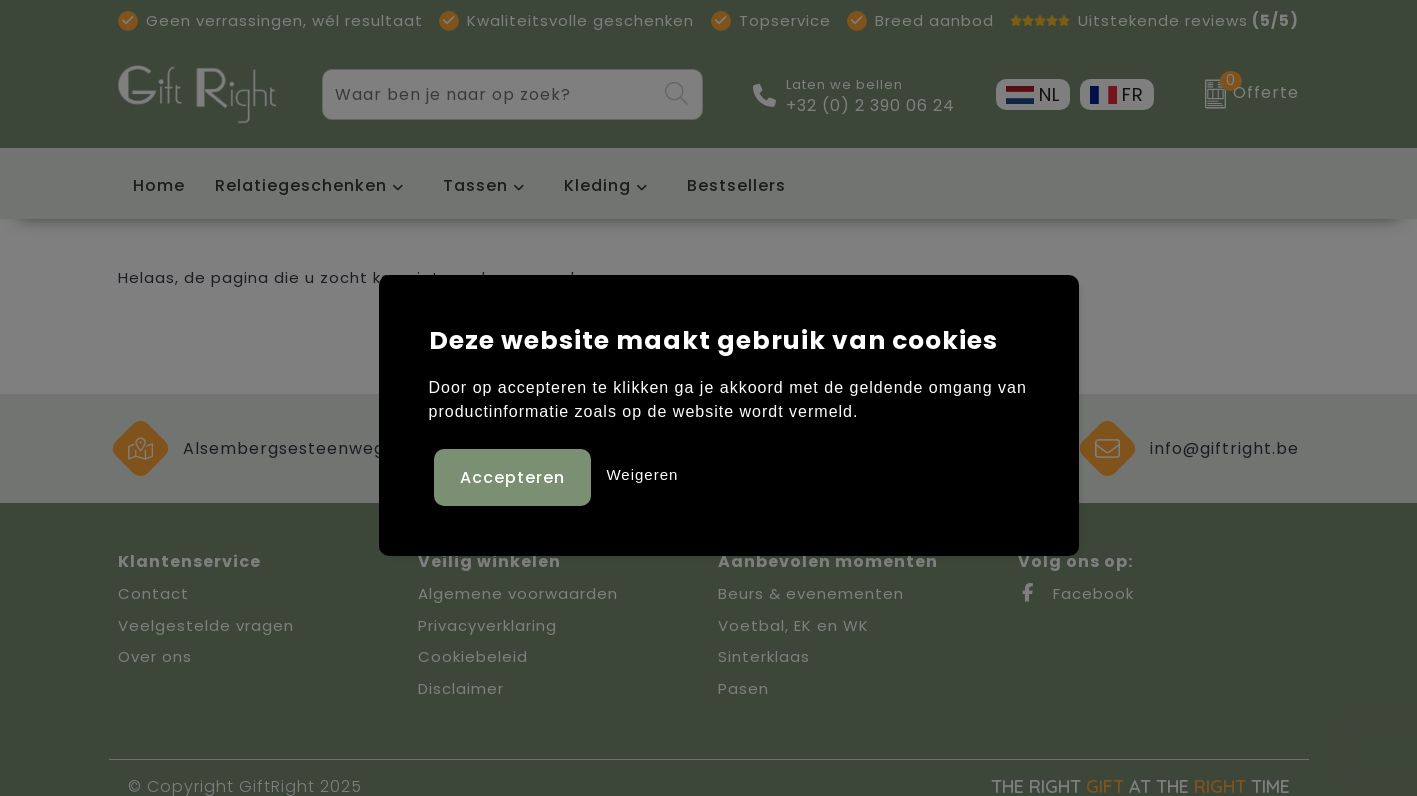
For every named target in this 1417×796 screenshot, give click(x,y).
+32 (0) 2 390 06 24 (870, 106)
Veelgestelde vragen (206, 625)
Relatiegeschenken (301, 185)
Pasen (743, 688)
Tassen (475, 185)
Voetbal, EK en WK (793, 625)
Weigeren (642, 471)
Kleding (597, 185)
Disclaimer (461, 688)
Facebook (1076, 593)
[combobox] (489, 94)
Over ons (155, 656)
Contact (153, 593)
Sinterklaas (764, 656)
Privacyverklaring (487, 625)
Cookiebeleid (473, 656)
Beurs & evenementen (811, 593)
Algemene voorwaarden (518, 593)
